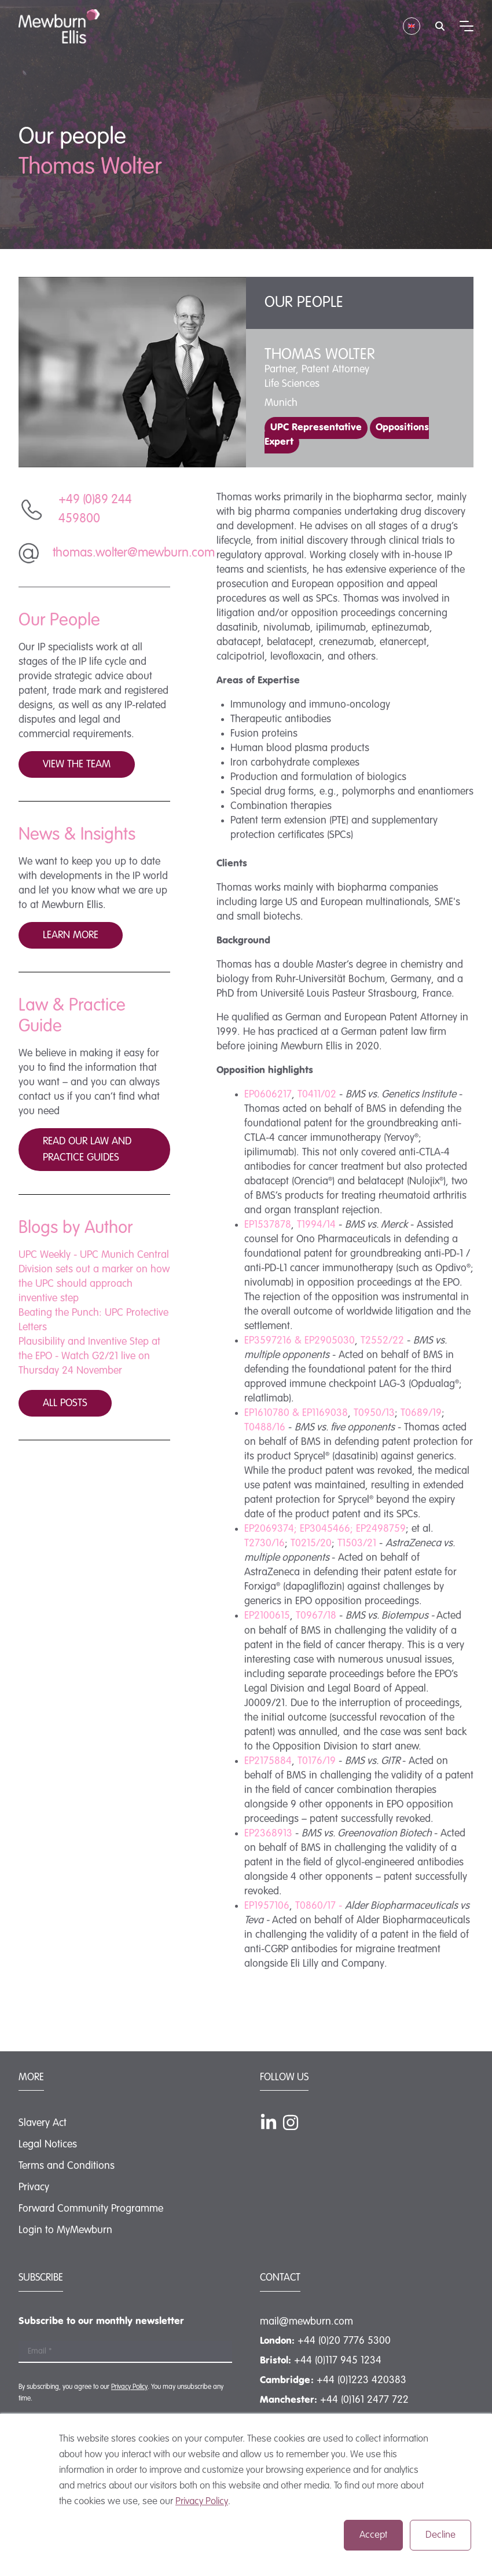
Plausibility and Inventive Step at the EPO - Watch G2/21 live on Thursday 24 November (89, 1356)
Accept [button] (373, 2535)
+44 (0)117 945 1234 (337, 2360)
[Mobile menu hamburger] (466, 26)
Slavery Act (43, 2123)
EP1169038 (325, 1413)
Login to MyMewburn (65, 2230)
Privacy (34, 2187)
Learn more (70, 935)
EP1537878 (267, 1225)
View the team (77, 764)
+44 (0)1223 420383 (361, 2380)
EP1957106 (266, 1906)
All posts (65, 1403)
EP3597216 (268, 1340)
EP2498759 (381, 1529)
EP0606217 (268, 1094)
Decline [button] (440, 2535)
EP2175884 (268, 1761)
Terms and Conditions (67, 2166)
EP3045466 (325, 1529)
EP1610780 (266, 1413)
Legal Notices (48, 2144)
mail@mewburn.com (306, 2322)
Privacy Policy (201, 2502)
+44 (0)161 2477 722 (364, 2400)
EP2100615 (267, 1616)
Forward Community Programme (91, 2209)
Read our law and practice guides (87, 1149)
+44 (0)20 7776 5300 (344, 2341)
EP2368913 (268, 1833)
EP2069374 (269, 1529)
